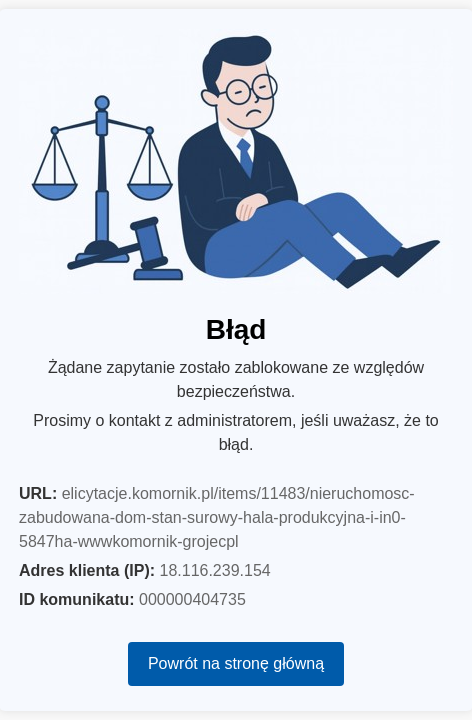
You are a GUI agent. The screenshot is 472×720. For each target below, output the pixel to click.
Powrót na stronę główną (236, 663)
